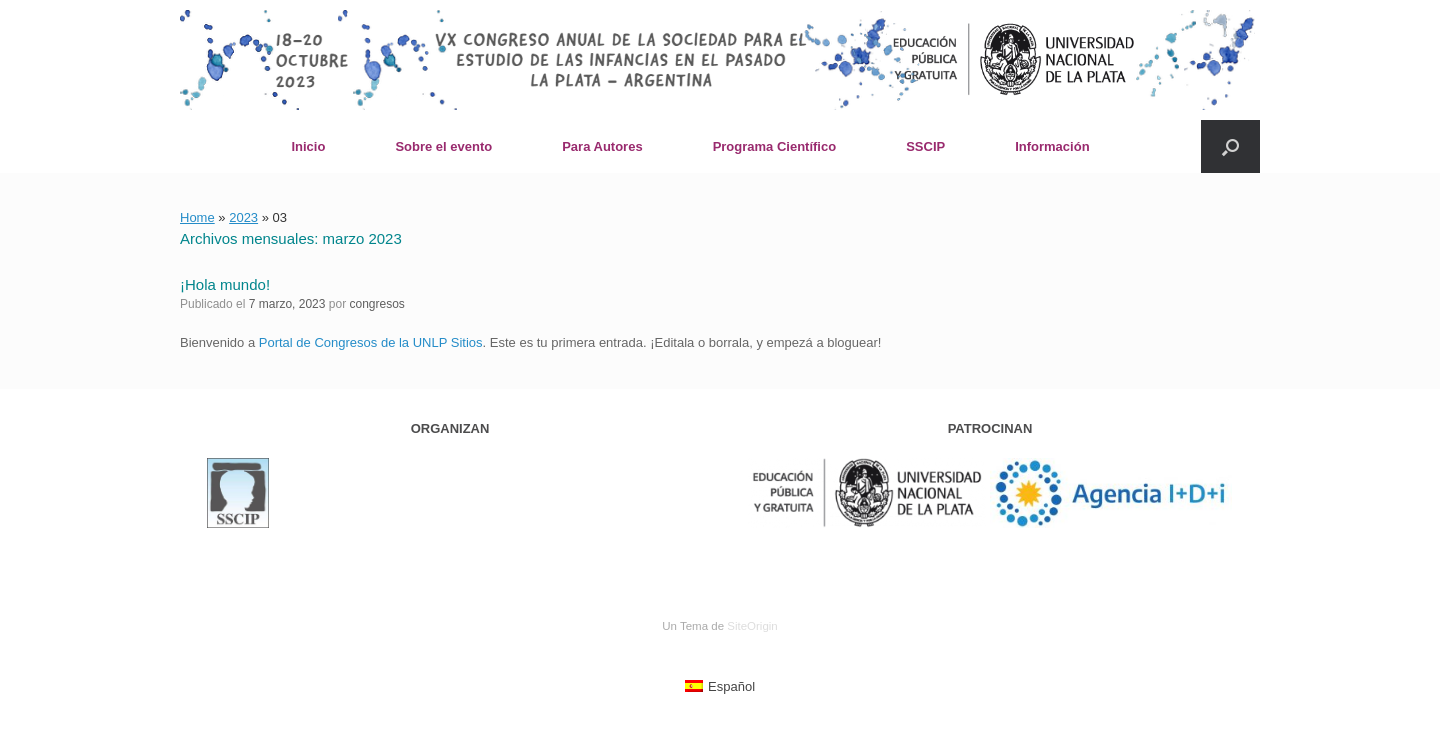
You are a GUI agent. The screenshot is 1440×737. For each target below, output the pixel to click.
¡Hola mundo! (225, 284)
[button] (1230, 146)
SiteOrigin (752, 626)
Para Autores (602, 146)
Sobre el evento (443, 146)
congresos (376, 304)
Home (197, 217)
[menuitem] (720, 686)
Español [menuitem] (731, 686)
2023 (243, 217)
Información (1052, 146)
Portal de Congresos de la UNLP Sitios (371, 342)
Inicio (308, 146)
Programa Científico (775, 146)
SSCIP (925, 146)
